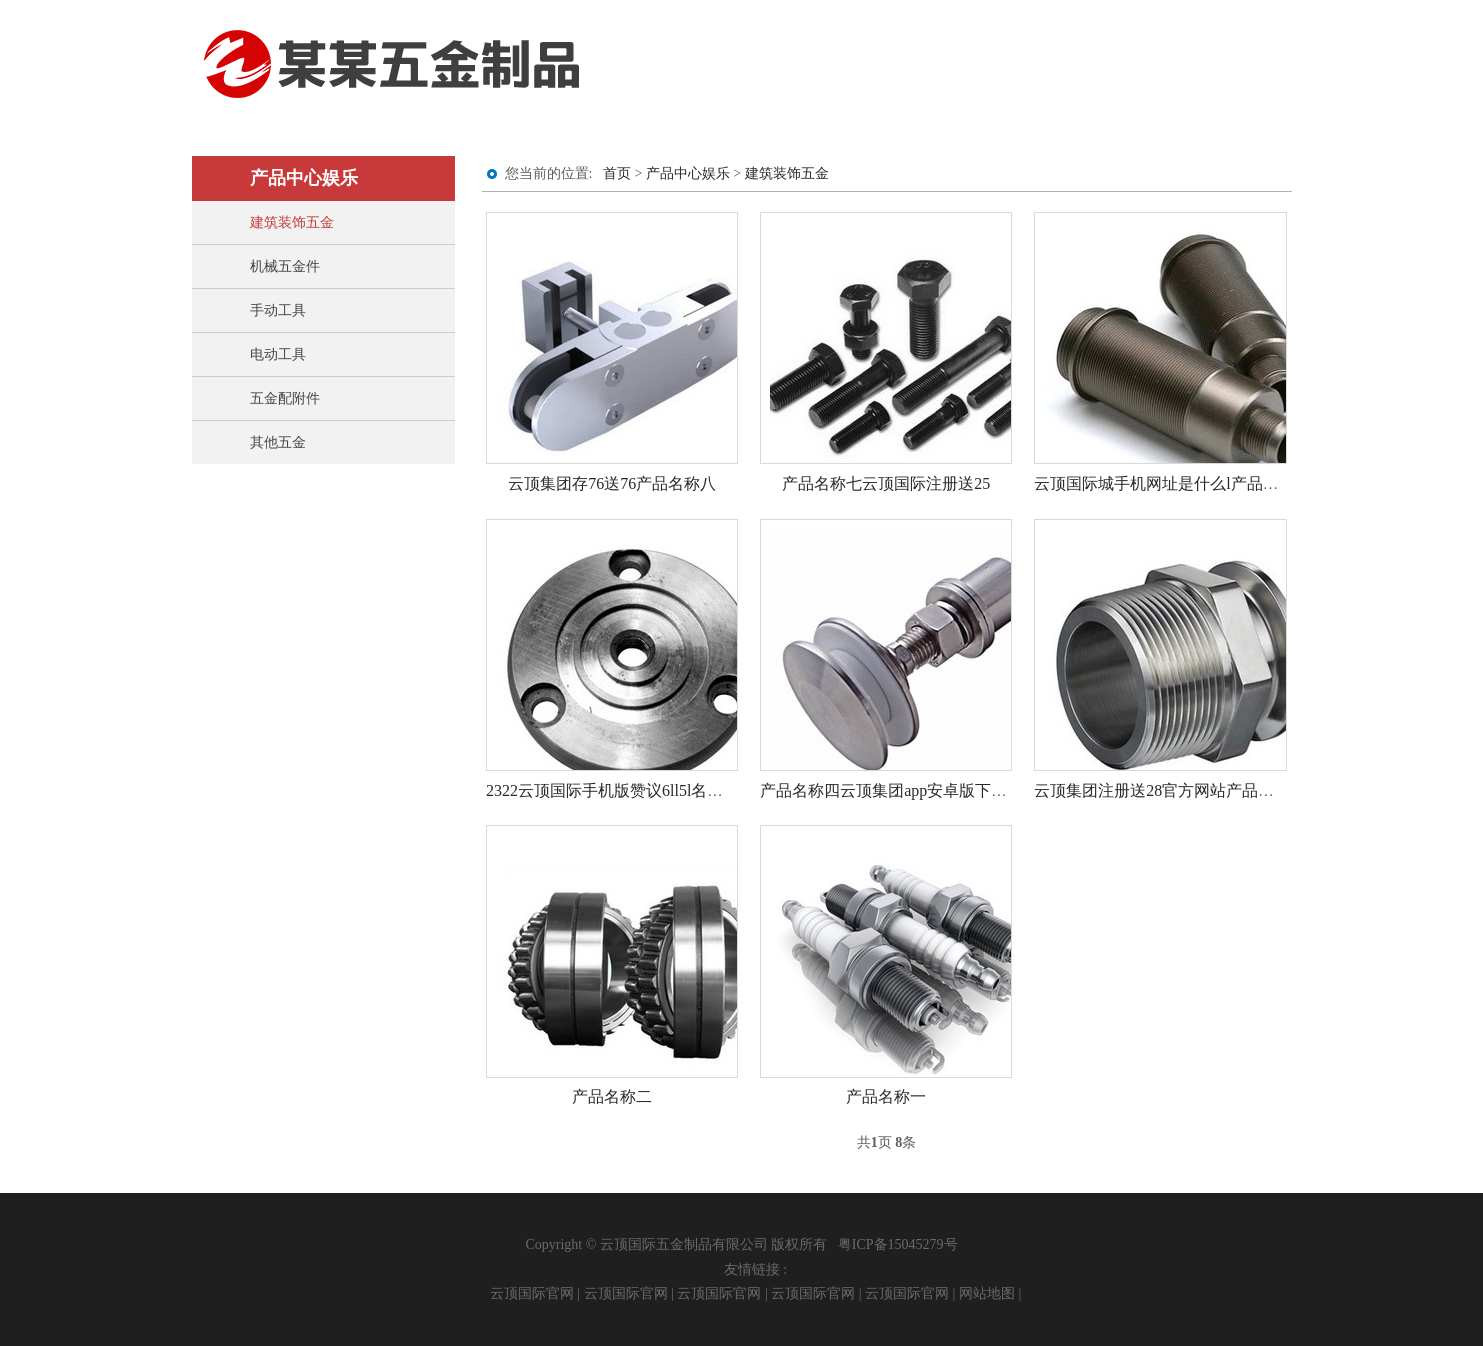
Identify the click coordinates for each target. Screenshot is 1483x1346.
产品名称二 (612, 1096)
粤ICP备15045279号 (898, 1244)
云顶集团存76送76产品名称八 (612, 483)
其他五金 (278, 442)
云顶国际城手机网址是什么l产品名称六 (1172, 483)
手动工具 (278, 310)
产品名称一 (886, 1096)
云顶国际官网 (532, 1293)
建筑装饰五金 (292, 222)
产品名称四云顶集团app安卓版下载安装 (899, 790)
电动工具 (278, 354)
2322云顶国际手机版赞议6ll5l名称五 (612, 790)
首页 (617, 173)
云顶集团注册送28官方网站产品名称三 (1170, 790)
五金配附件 (285, 398)
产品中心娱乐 (688, 173)
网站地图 (987, 1293)
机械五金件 (285, 266)
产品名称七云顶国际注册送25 (886, 483)
